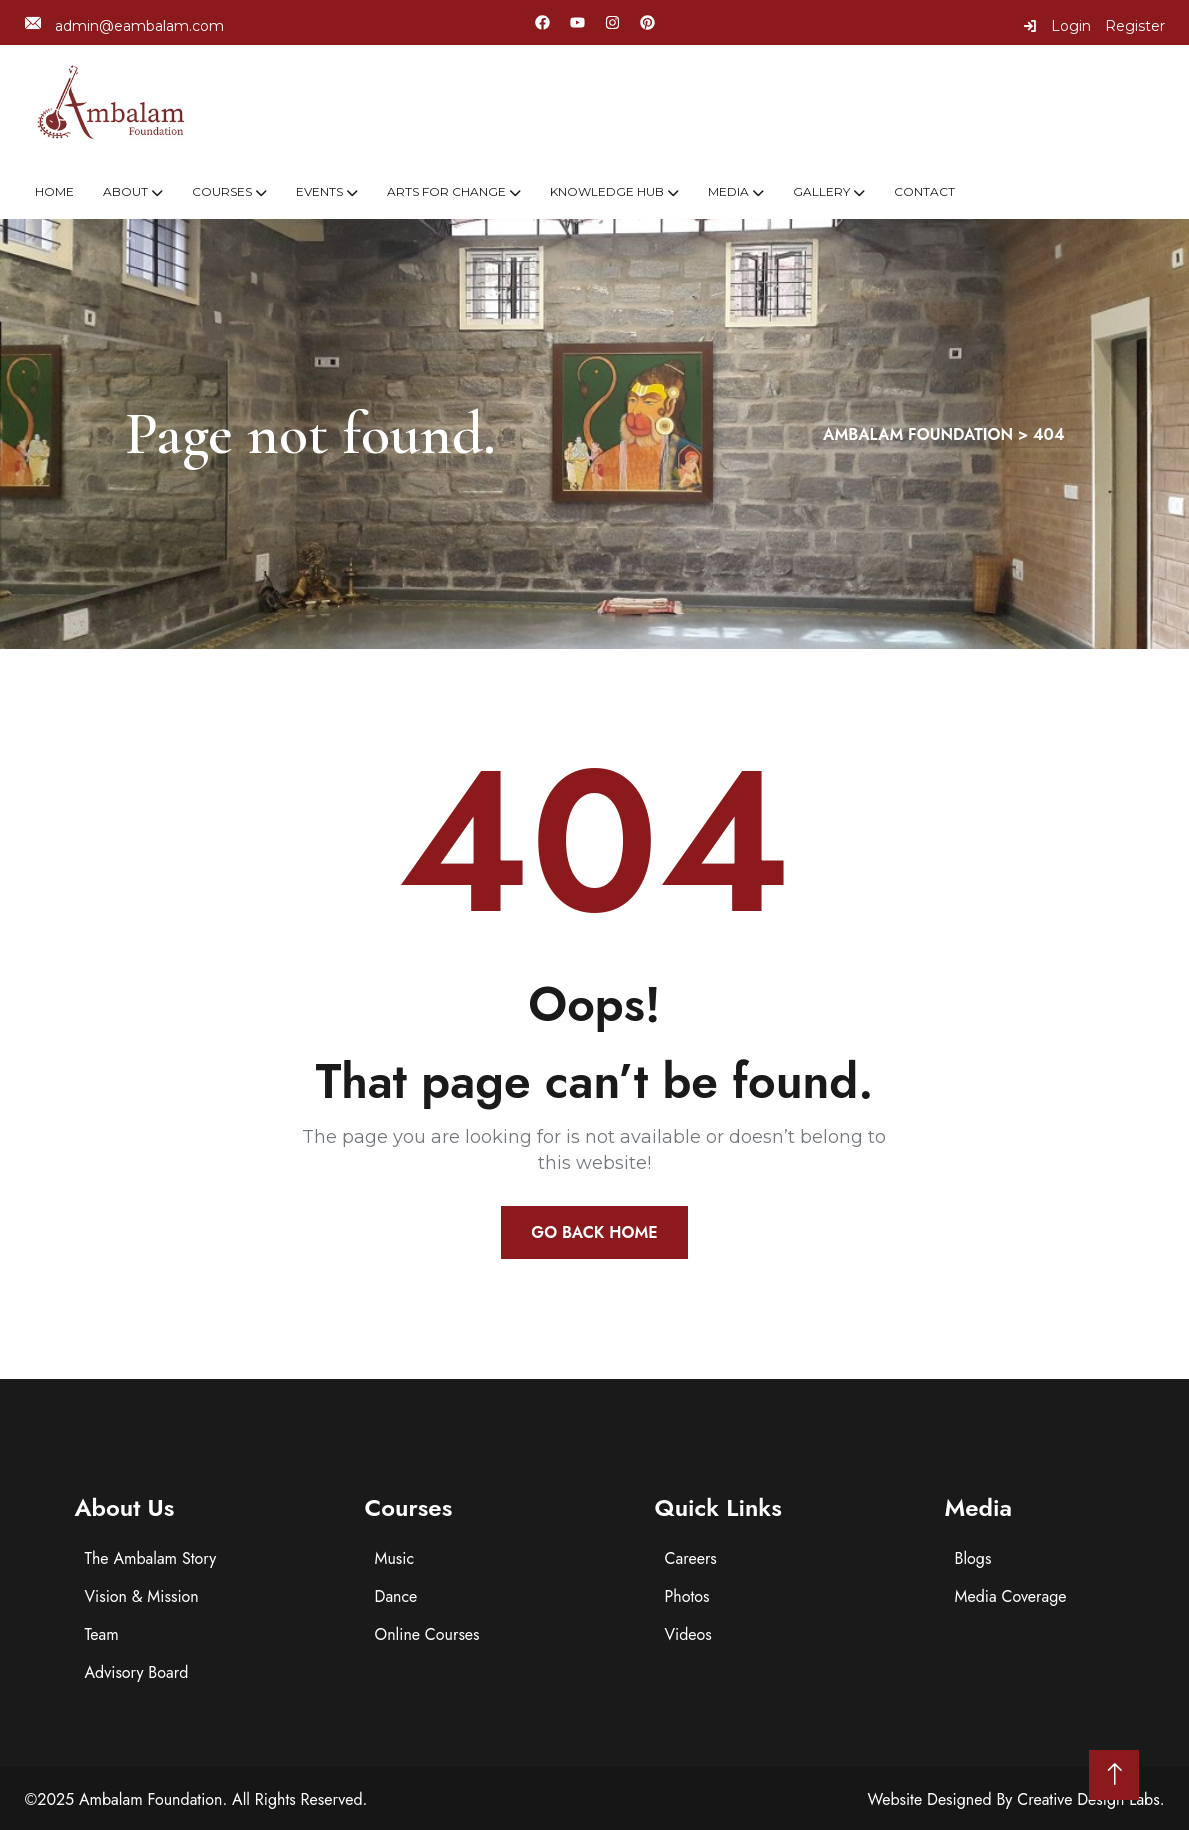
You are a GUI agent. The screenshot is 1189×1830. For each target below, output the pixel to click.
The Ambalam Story (151, 1558)
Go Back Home (594, 1232)
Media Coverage (1011, 1596)
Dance (396, 1596)
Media (728, 191)
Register (1135, 26)
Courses (222, 191)
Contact (924, 191)
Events (319, 191)
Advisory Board (137, 1672)
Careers (691, 1558)
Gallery (821, 191)
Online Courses (427, 1634)
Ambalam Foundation (151, 1799)
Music (395, 1558)
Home (54, 191)
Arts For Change (446, 191)
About (125, 191)
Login (1057, 26)
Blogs (973, 1558)
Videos (688, 1634)
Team (102, 1634)
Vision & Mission (142, 1596)
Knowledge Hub (607, 191)
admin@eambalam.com (124, 25)
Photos (687, 1596)
